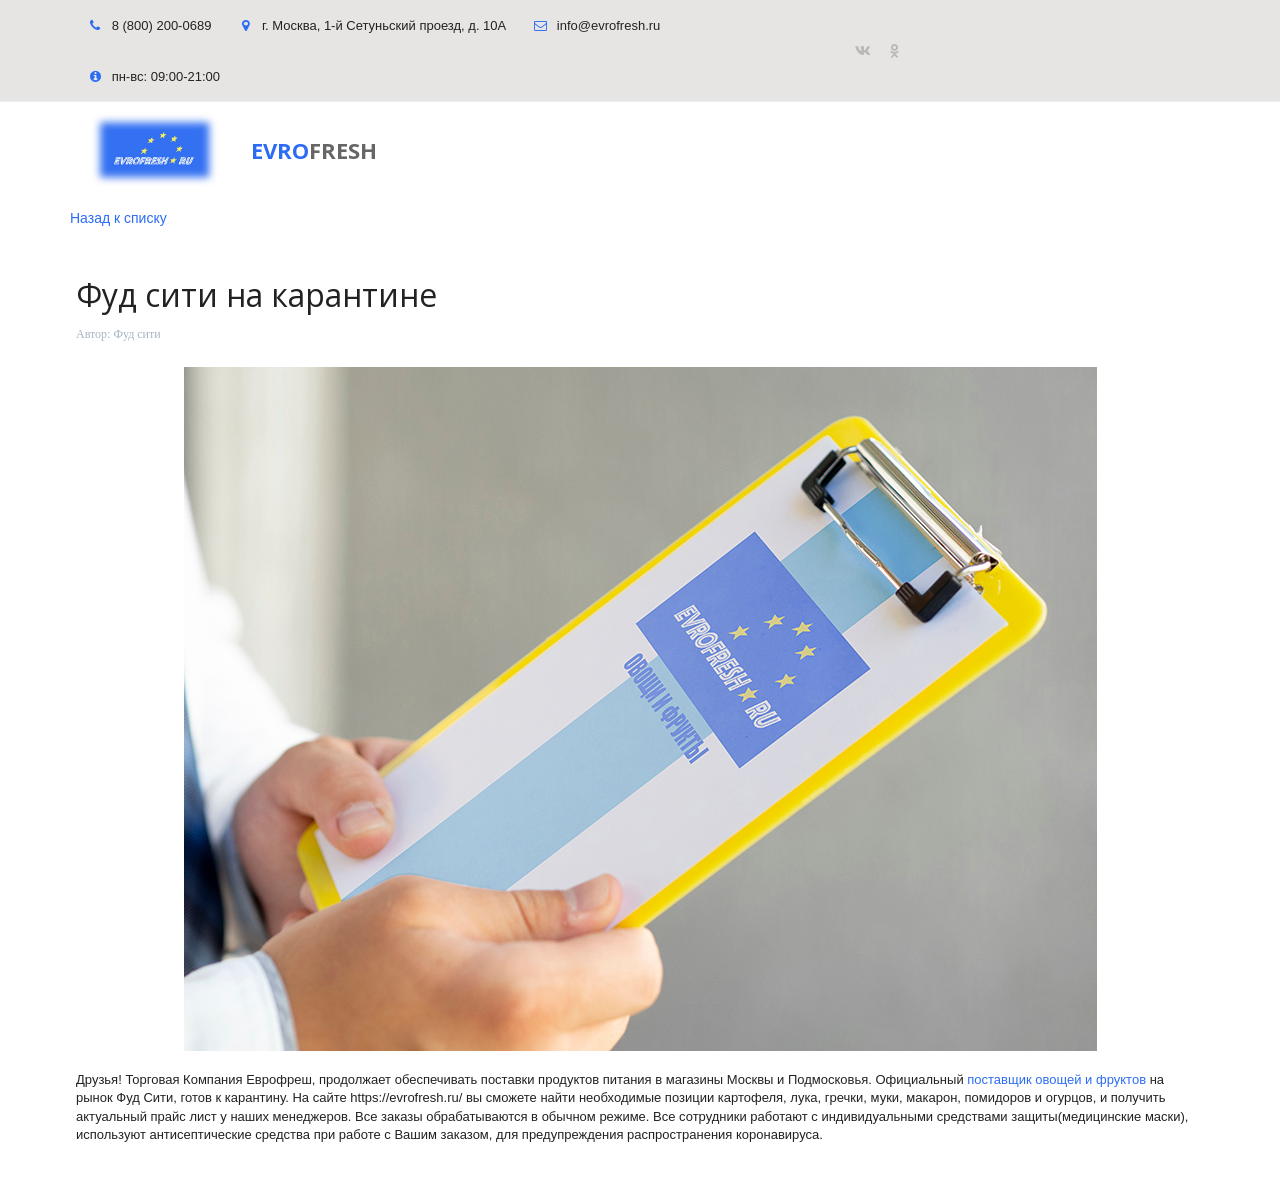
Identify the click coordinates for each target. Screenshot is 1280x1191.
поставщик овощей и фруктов (1056, 1079)
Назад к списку (118, 218)
